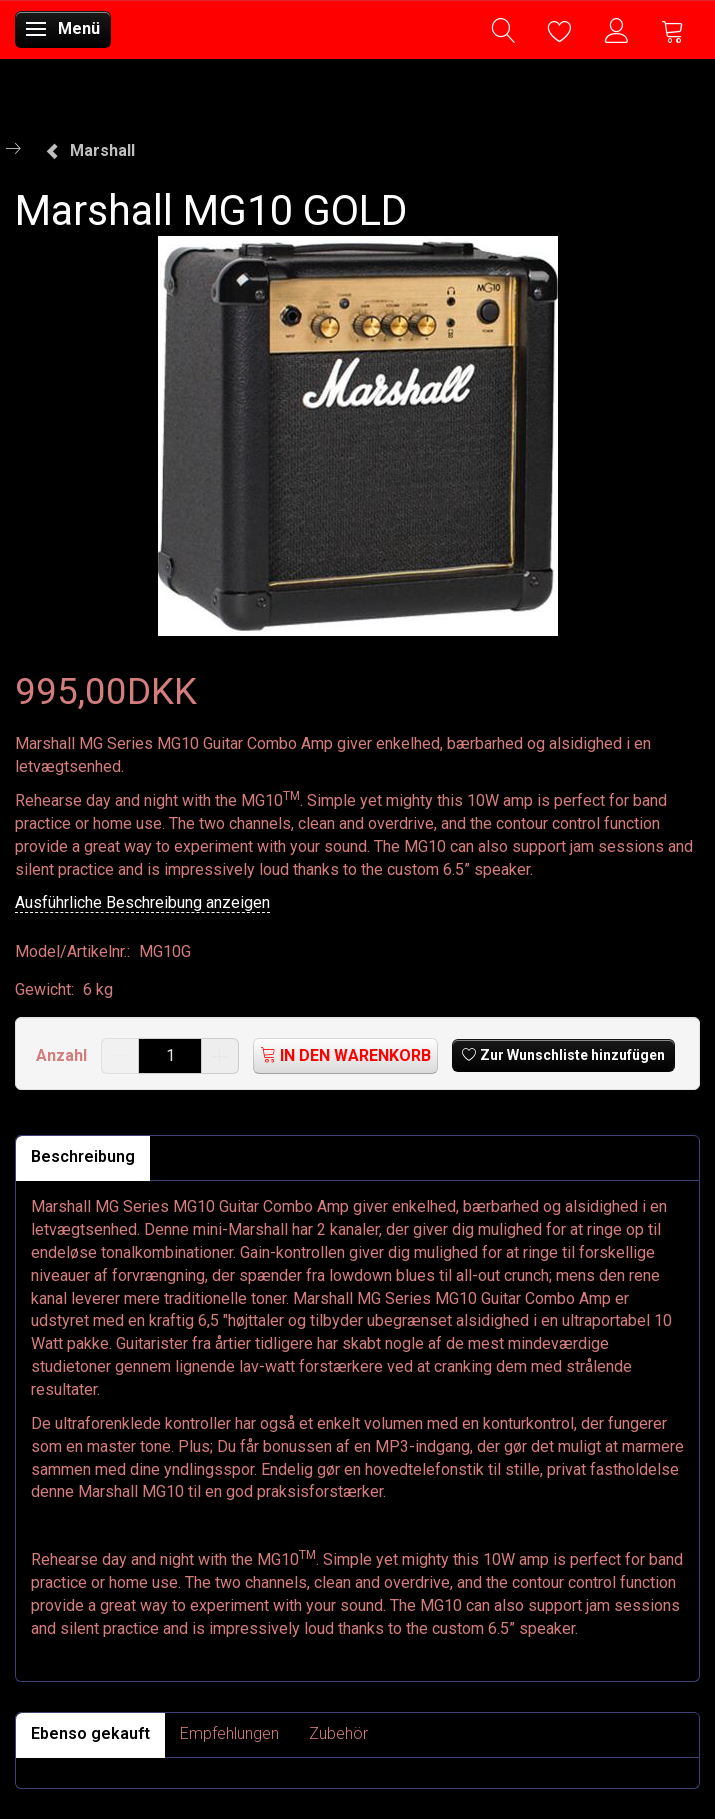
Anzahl (63, 1055)
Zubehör (338, 1733)
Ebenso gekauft (90, 1733)
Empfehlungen (229, 1733)
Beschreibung (83, 1156)
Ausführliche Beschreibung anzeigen (142, 902)
